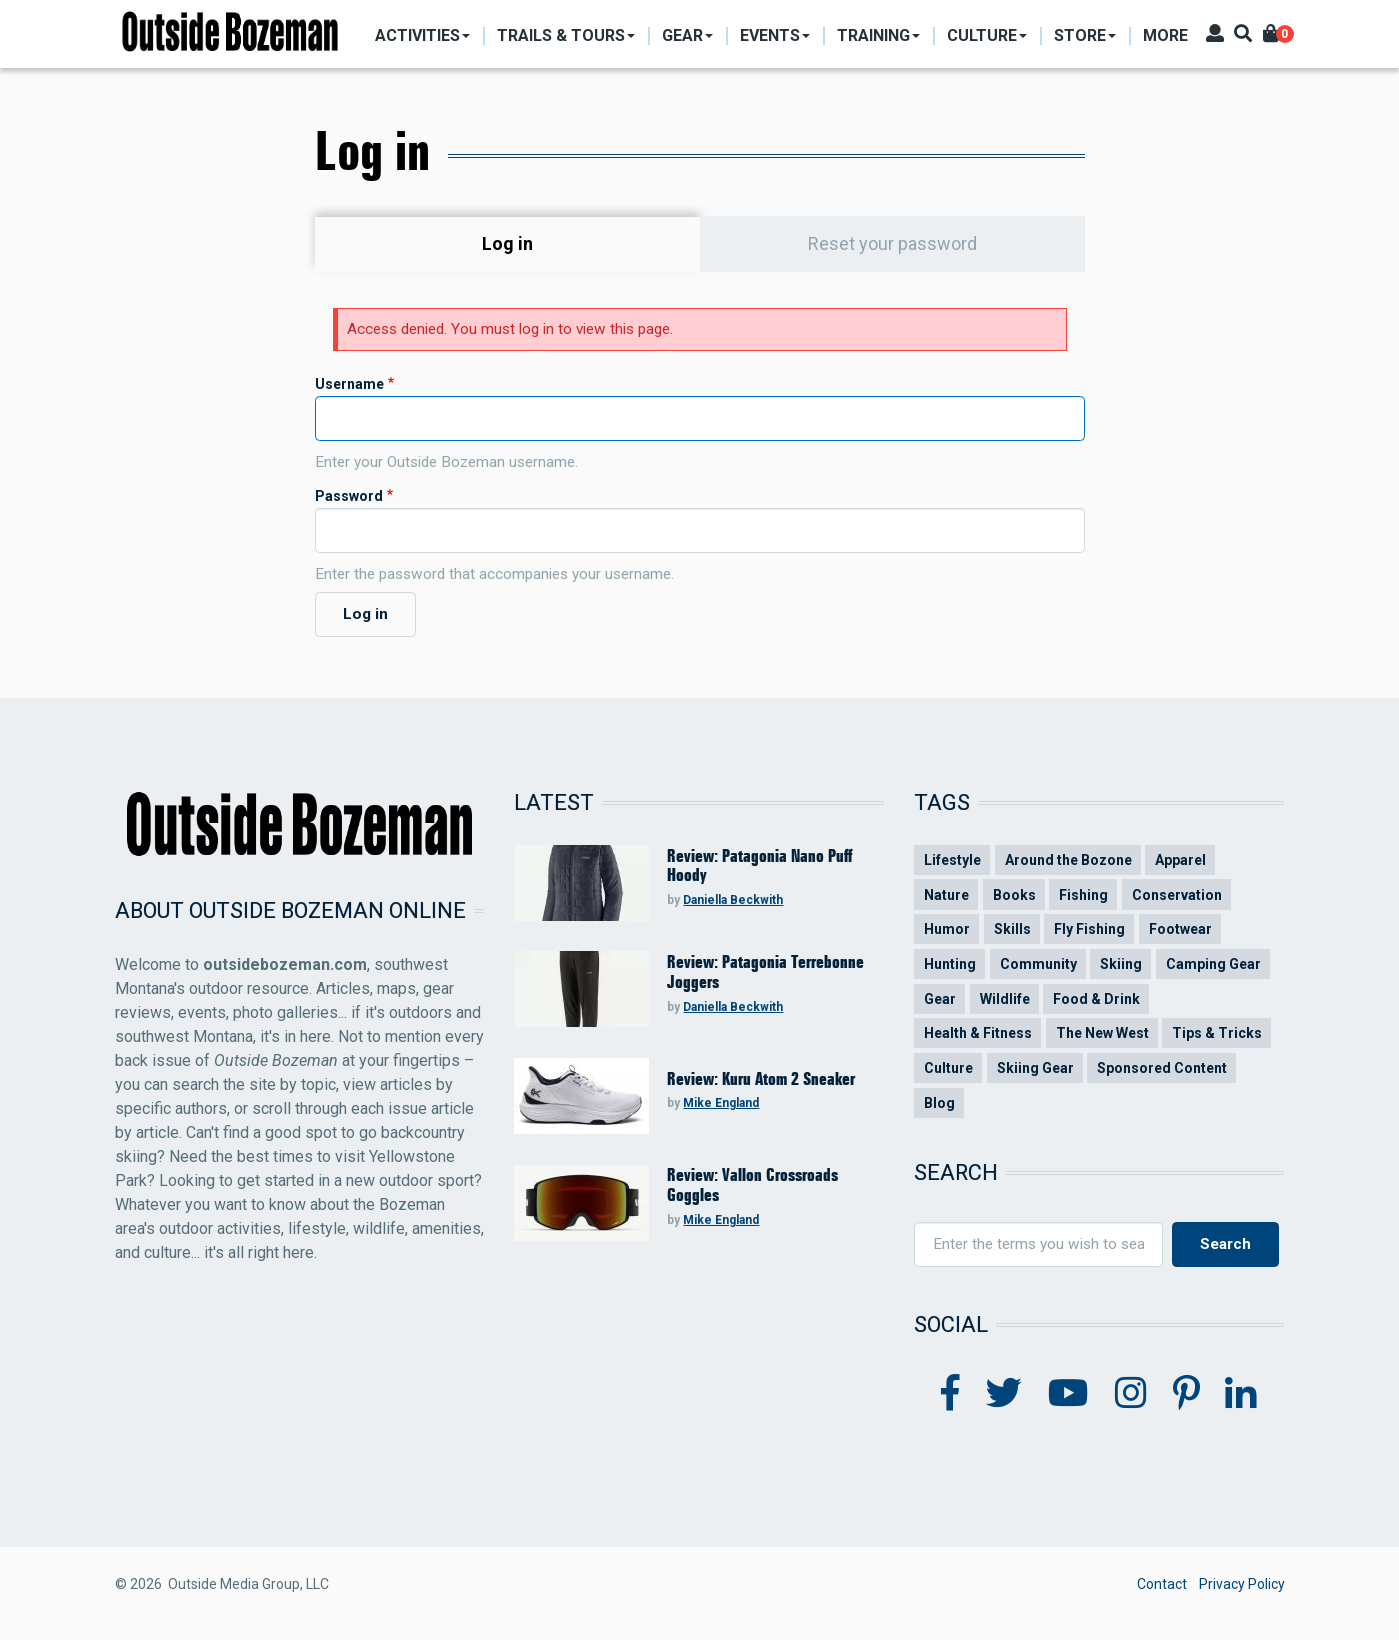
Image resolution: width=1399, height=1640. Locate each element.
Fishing (1083, 895)
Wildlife (1005, 999)
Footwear (1180, 929)
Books (1014, 895)
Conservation (1177, 895)
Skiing (1121, 964)
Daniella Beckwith (733, 900)
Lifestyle (952, 860)
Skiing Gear (1035, 1068)
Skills (1012, 929)
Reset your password (892, 243)
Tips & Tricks (1217, 1033)
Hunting (950, 964)
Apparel (1180, 860)
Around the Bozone (1068, 860)
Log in (555, 243)
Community (1038, 964)
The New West (1102, 1033)
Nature (946, 895)
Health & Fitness (978, 1033)
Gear (940, 999)
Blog (939, 1103)
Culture (948, 1068)
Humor (947, 929)
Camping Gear (1213, 964)
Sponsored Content (1162, 1068)
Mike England (721, 1103)
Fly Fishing (1089, 929)
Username (349, 384)
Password (349, 496)
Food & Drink (1096, 999)
